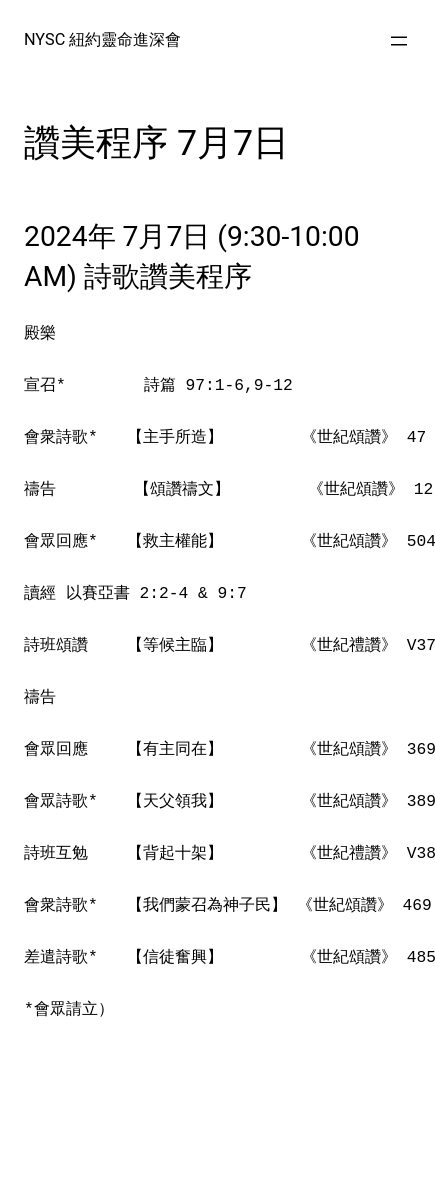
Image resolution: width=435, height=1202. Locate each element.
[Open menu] (399, 41)
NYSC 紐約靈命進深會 (102, 39)
